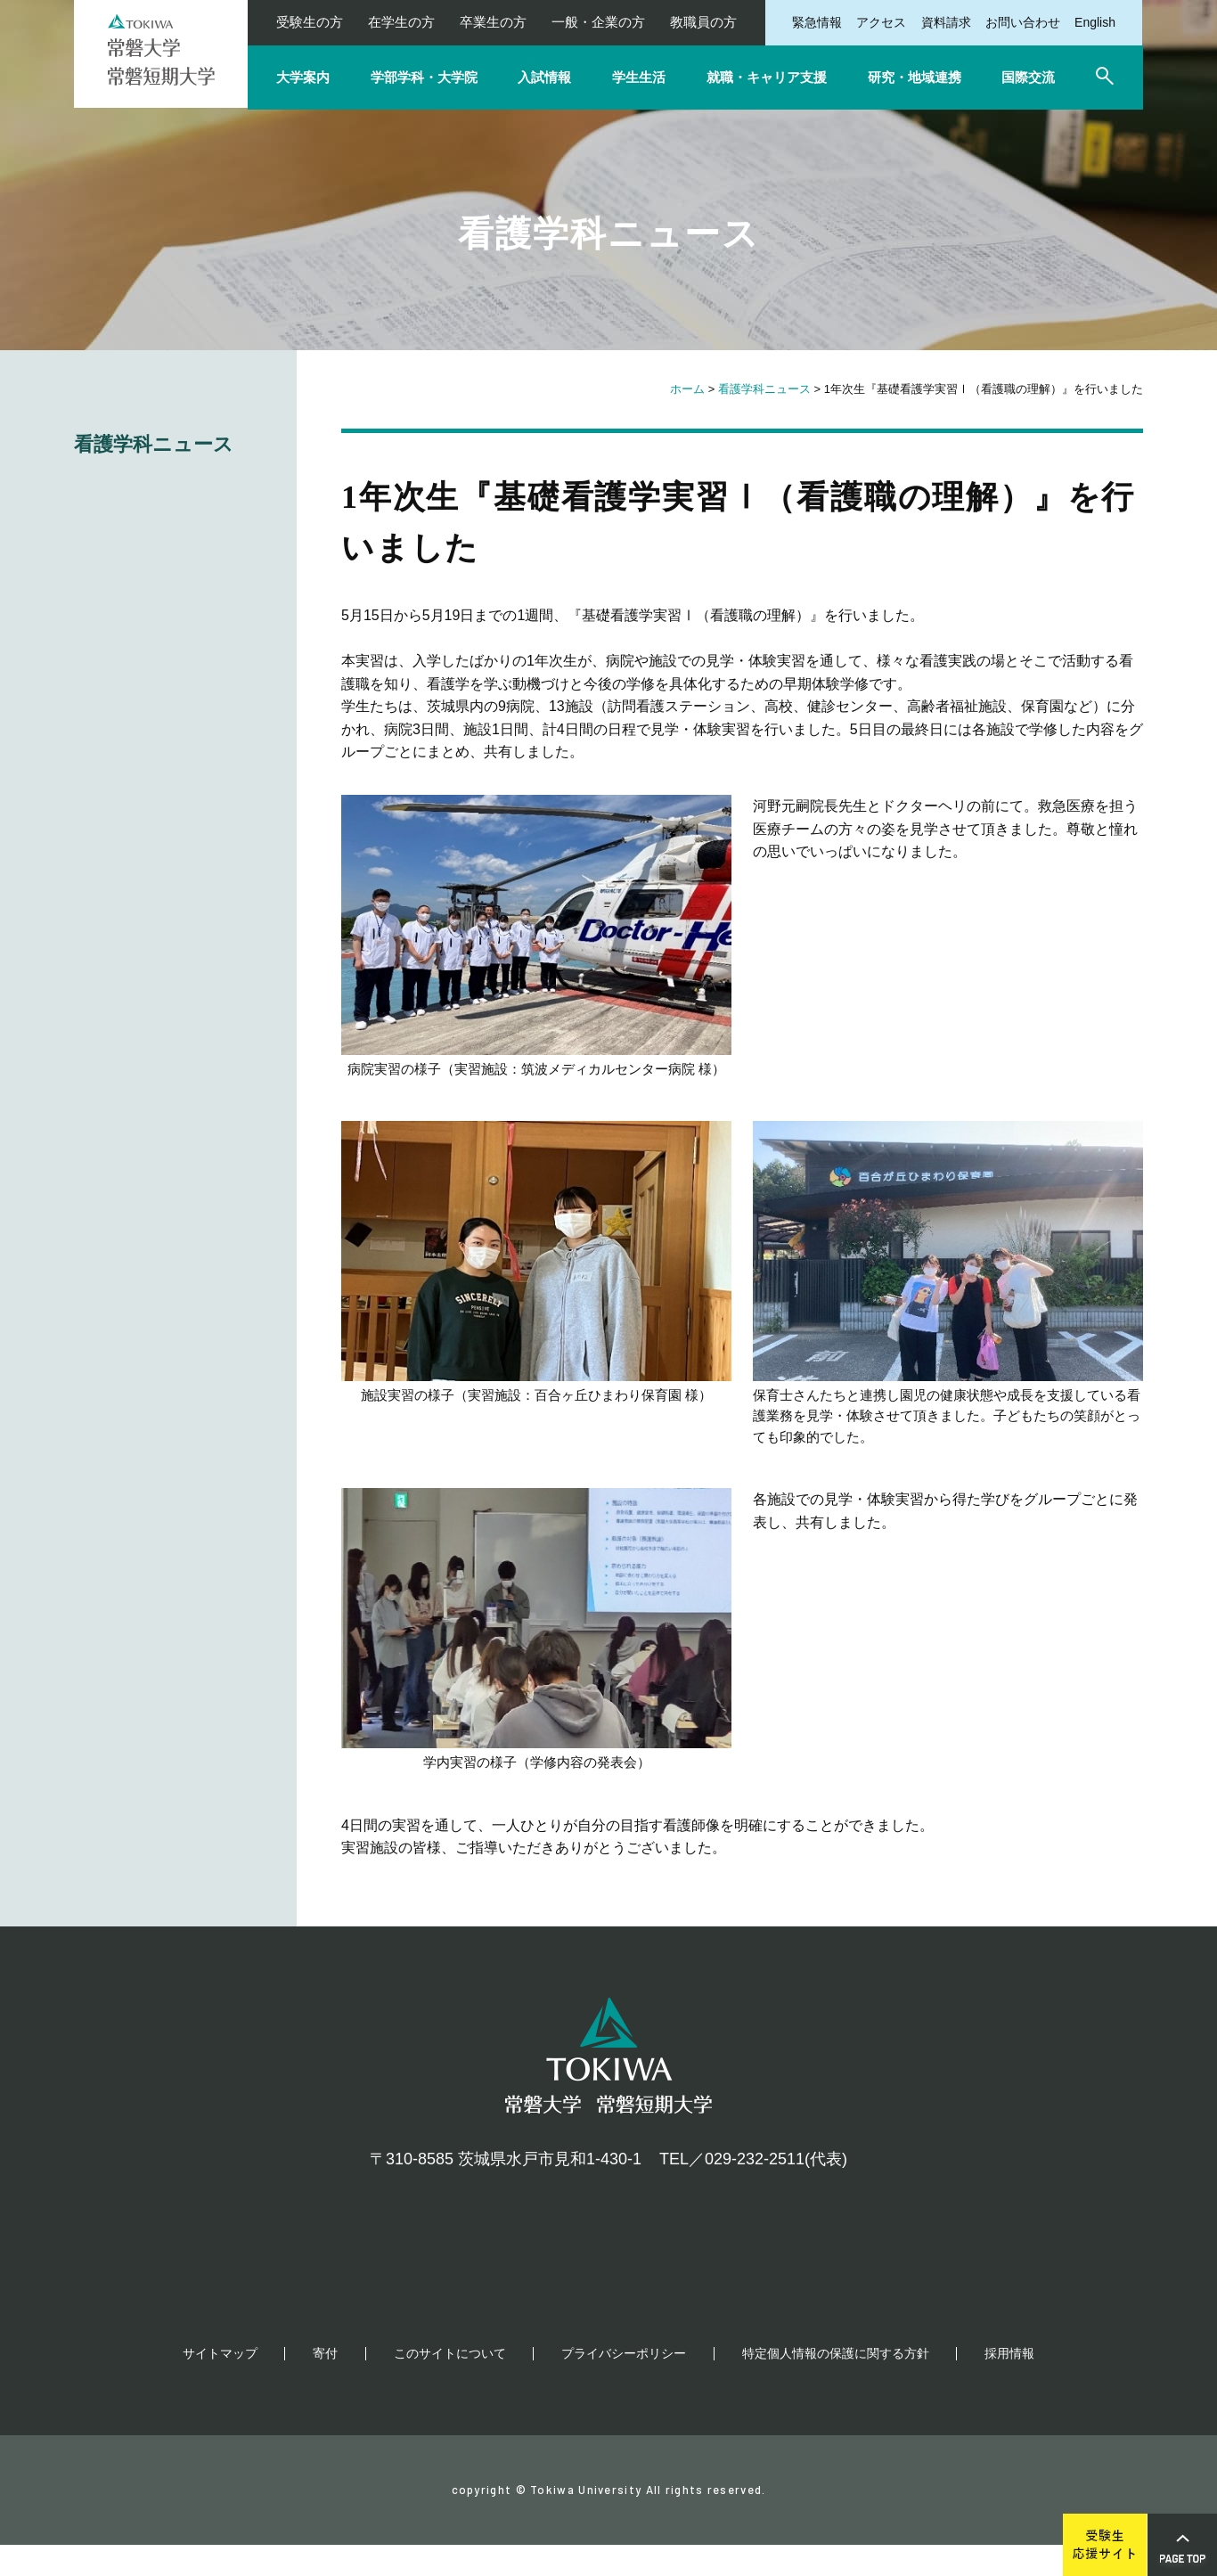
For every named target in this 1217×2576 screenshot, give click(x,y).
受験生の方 (309, 21)
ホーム (687, 389)
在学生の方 (401, 21)
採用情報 (1009, 2384)
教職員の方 (703, 21)
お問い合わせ (1022, 22)
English (1094, 22)
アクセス (881, 22)
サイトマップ (220, 2384)
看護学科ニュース (764, 389)
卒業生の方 (493, 21)
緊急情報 (817, 22)
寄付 (325, 2384)
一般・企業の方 (598, 21)
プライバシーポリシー (623, 2384)
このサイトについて (450, 2384)
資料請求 (946, 22)
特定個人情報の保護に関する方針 (835, 2384)
